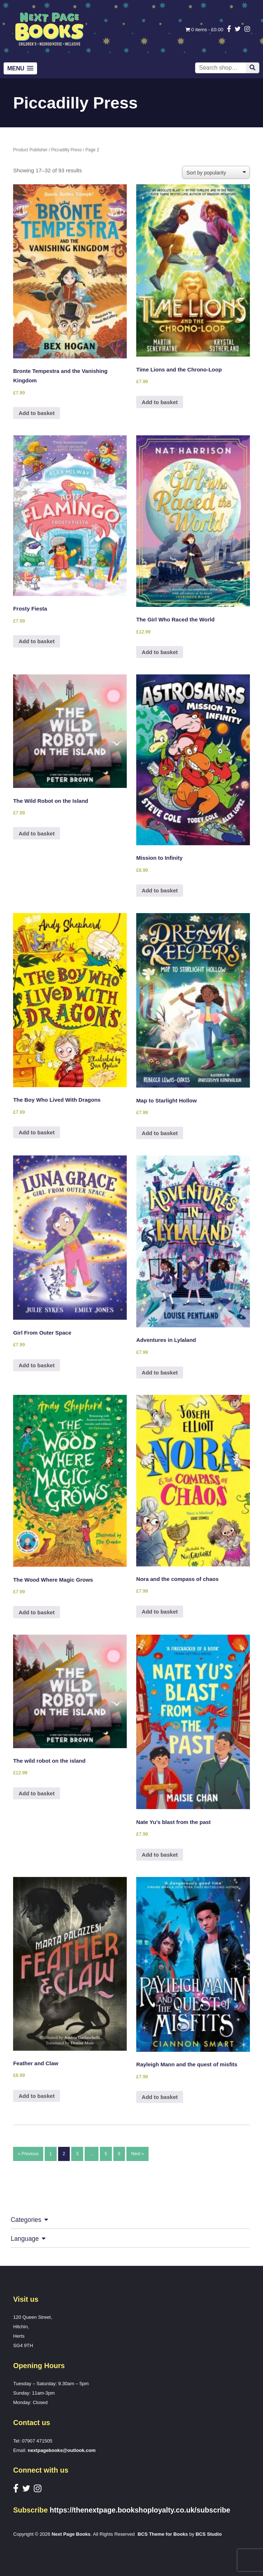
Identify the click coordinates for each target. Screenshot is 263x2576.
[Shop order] (216, 172)
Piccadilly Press (66, 149)
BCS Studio (208, 2534)
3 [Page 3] (77, 2153)
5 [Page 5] (106, 2153)
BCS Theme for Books (163, 2534)
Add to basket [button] (36, 413)
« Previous (28, 2153)
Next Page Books (71, 2534)
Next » (137, 2153)
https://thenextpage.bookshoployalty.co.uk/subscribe (140, 2510)
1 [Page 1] (50, 2153)
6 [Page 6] (119, 2153)
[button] (20, 68)
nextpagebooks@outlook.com (62, 2450)
